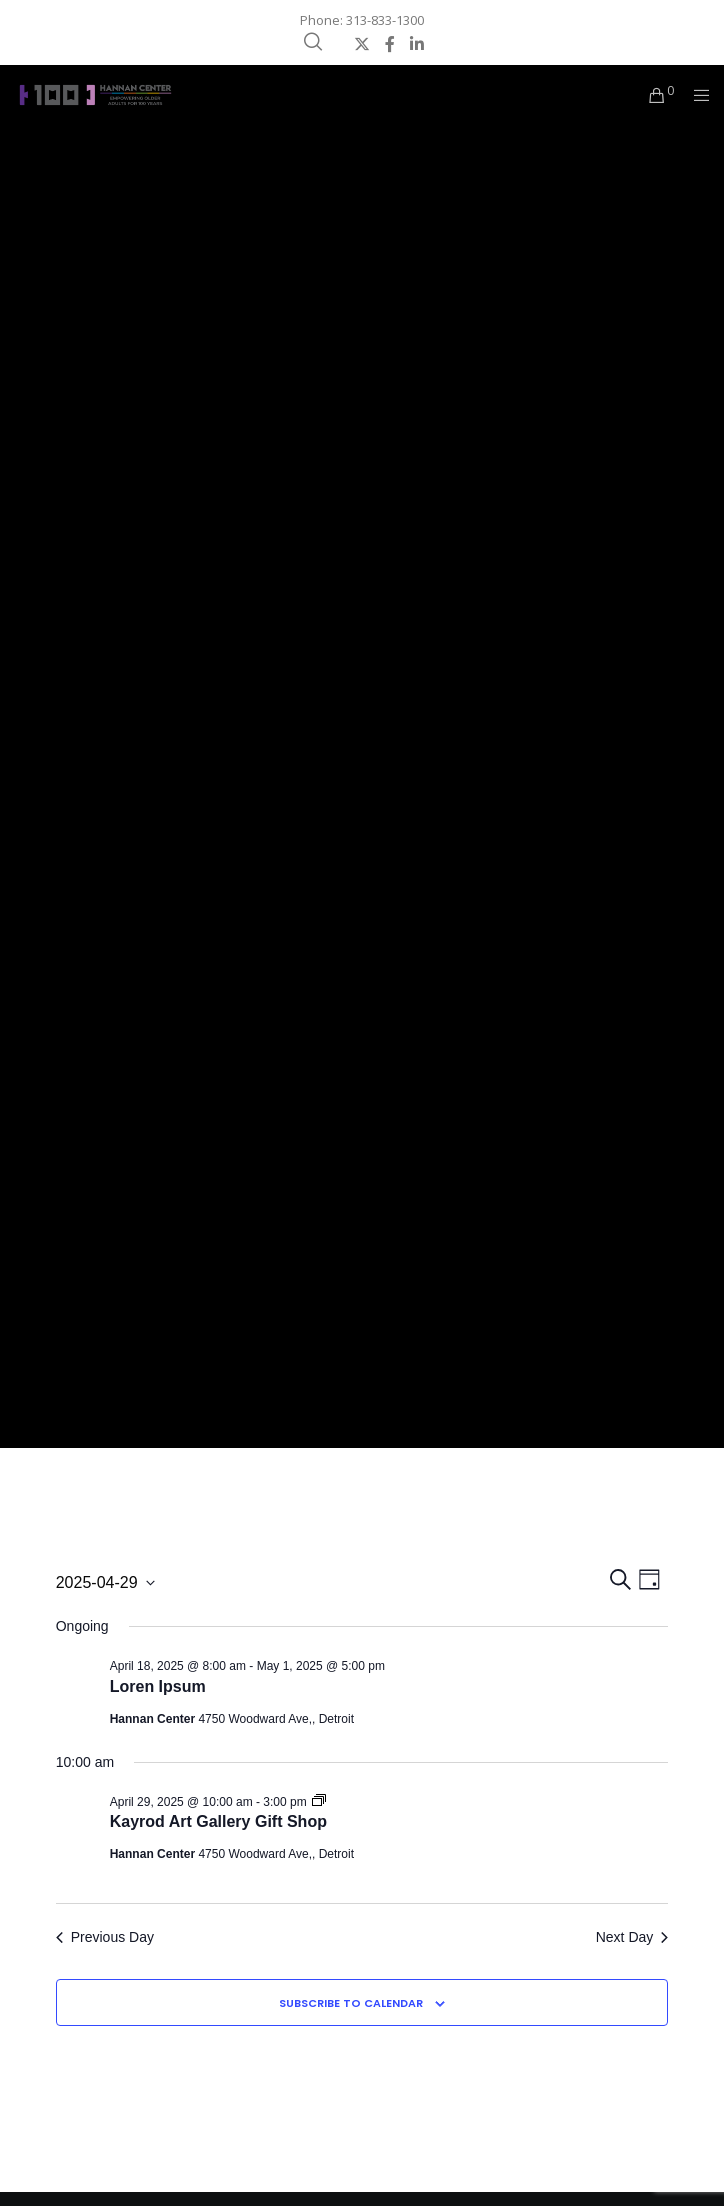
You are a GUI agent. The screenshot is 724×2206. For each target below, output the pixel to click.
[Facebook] (390, 44)
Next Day (632, 1937)
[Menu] (695, 95)
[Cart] (651, 95)
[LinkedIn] (417, 44)
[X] (362, 44)
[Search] (313, 42)
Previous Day (105, 1937)
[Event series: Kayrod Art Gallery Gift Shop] (319, 1802)
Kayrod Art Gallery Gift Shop (218, 1821)
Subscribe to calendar (351, 2003)
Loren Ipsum (158, 1686)
